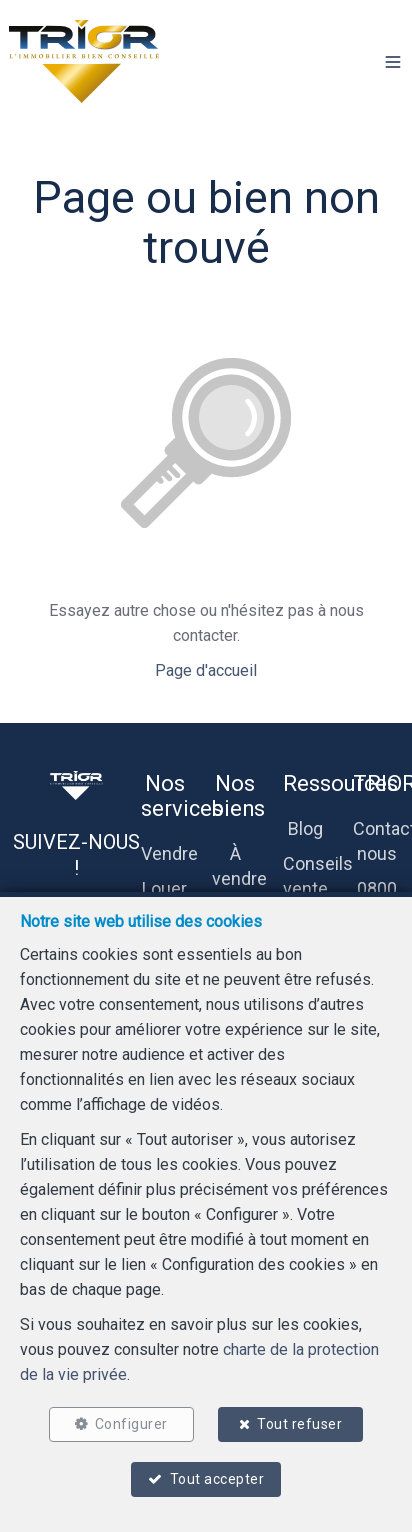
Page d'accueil (206, 670)
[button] (393, 62)
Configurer (131, 1424)
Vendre (169, 853)
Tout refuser (299, 1424)
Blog (305, 828)
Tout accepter (217, 1479)
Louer (164, 888)
